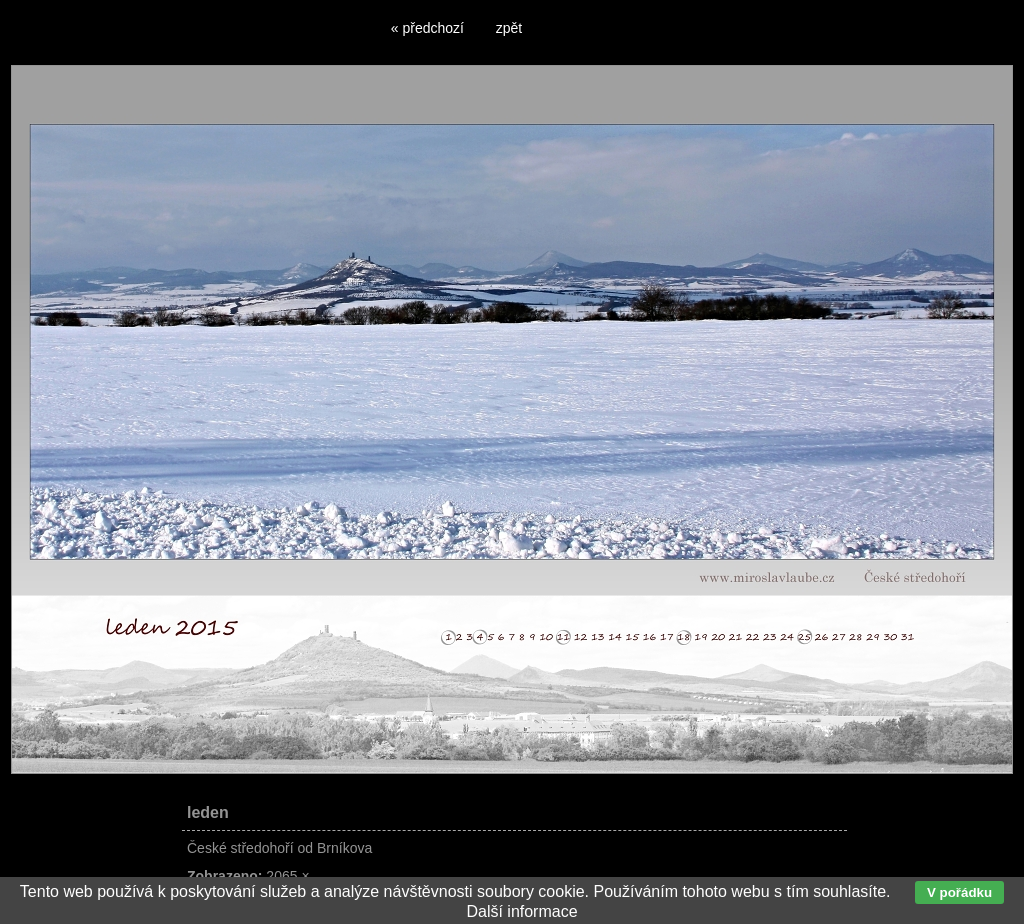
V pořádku (959, 892)
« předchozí (427, 28)
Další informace (521, 911)
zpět (509, 28)
